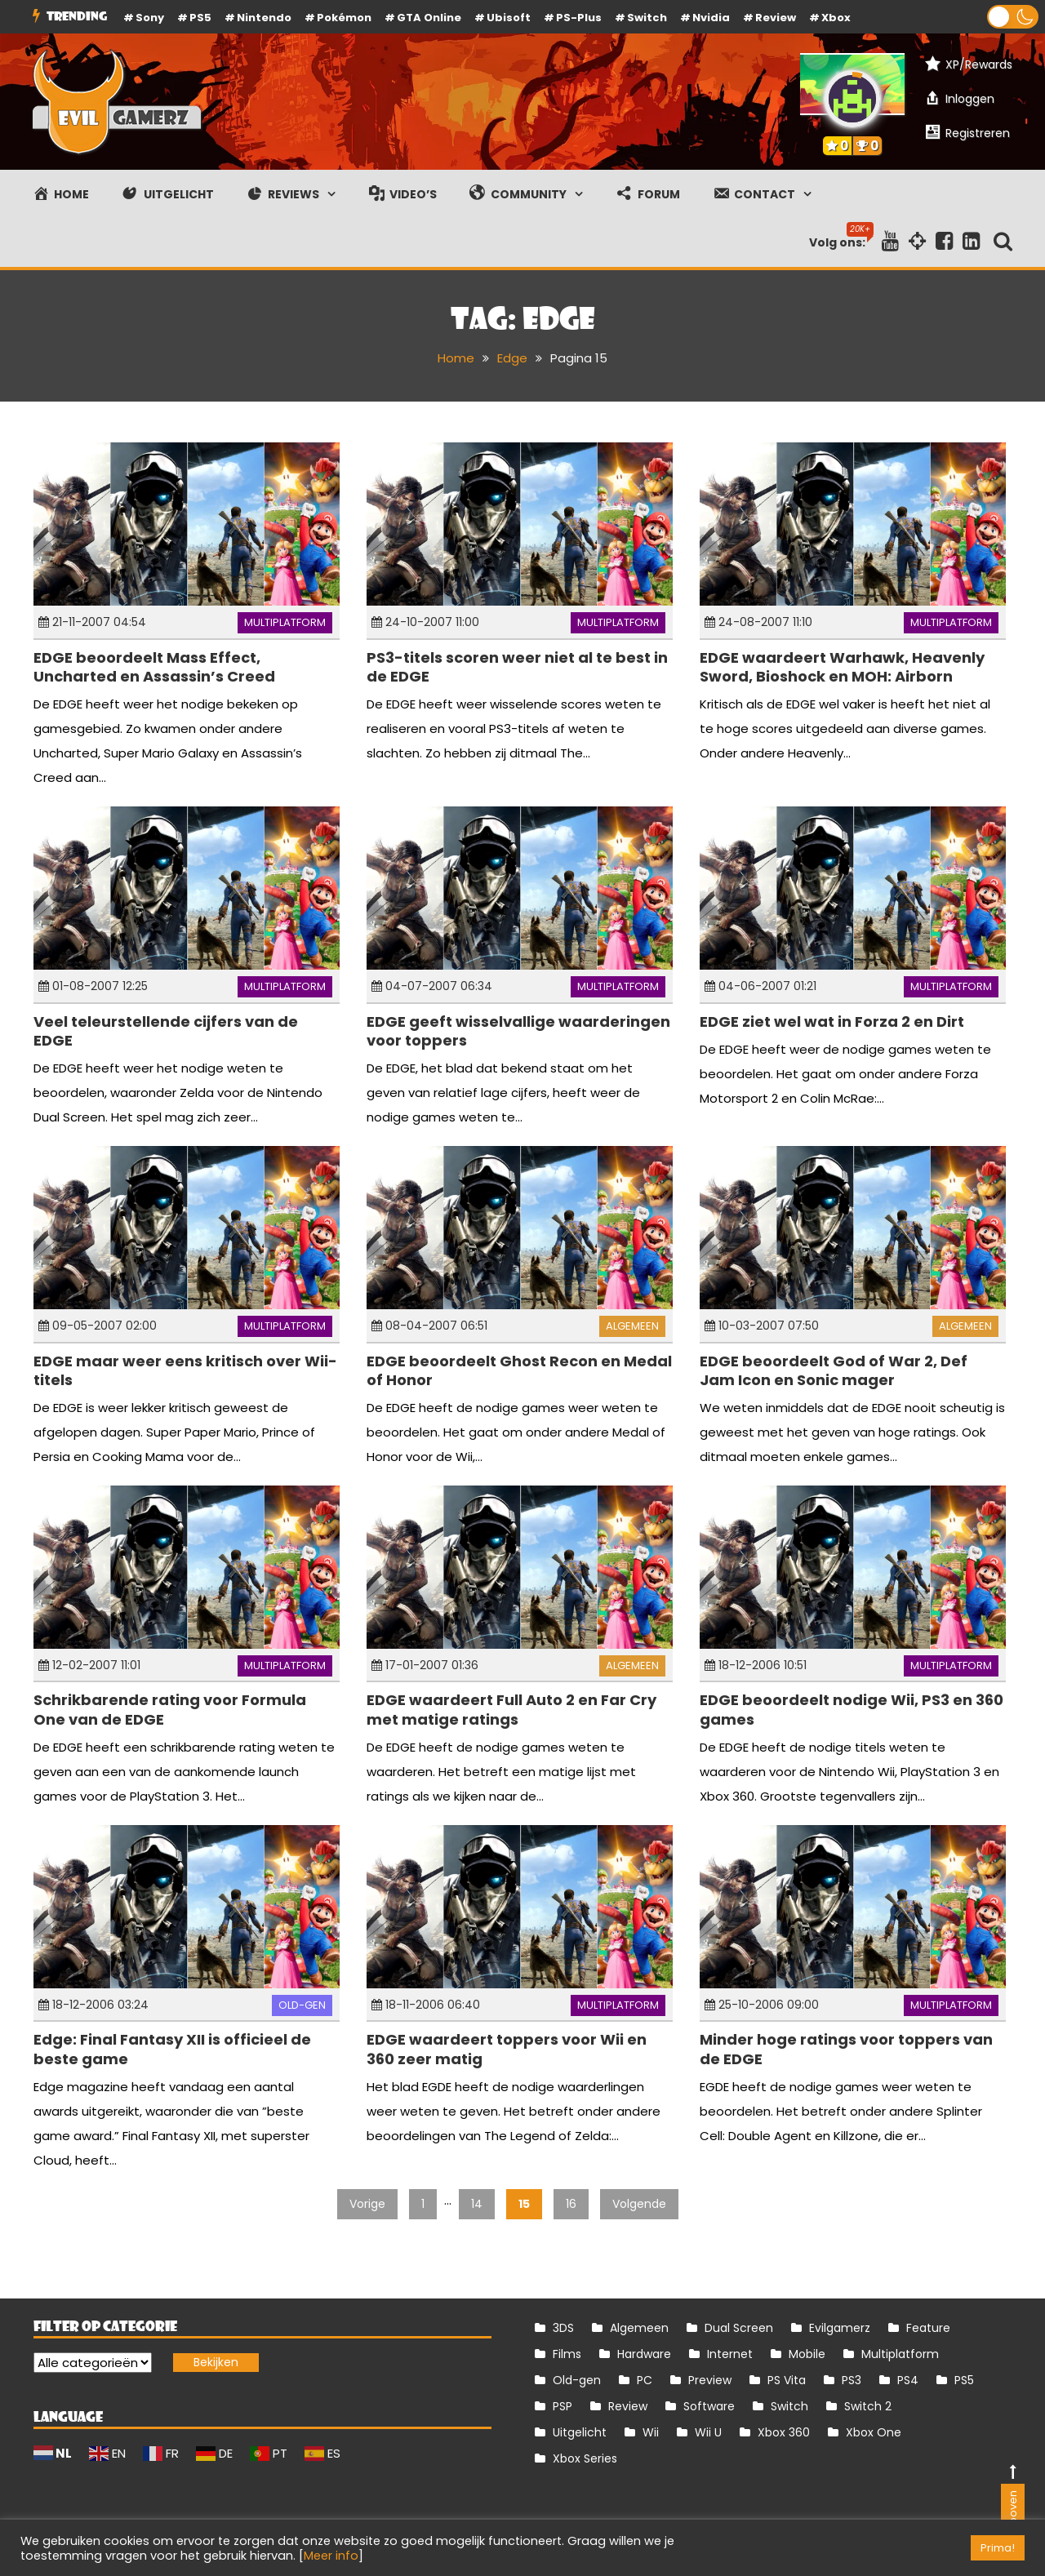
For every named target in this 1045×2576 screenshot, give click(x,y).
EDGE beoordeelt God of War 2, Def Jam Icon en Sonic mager (833, 1370)
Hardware (644, 2354)
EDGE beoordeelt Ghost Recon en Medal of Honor (519, 1370)
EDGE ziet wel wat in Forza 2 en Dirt (832, 1021)
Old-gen (302, 2005)
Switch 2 (868, 2406)
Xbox (836, 17)
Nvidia (711, 17)
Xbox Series (585, 2458)
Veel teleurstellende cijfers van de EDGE (165, 1030)
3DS (563, 2328)
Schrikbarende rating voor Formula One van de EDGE (169, 1709)
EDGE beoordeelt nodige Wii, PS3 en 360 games (851, 1709)
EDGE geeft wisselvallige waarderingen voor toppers (518, 1030)
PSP (562, 2406)
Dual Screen (739, 2328)
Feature (928, 2328)
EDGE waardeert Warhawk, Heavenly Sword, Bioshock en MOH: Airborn (842, 666)
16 (571, 2204)
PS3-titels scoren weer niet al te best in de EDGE (517, 666)
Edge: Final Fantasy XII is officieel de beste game (172, 2048)
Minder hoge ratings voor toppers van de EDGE (846, 2048)
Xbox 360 (784, 2432)
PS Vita (786, 2380)
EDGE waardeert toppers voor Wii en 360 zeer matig (507, 2048)
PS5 (200, 17)
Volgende (639, 2204)
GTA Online (429, 17)
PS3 (851, 2380)
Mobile (807, 2354)
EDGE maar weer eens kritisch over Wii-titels (185, 1370)
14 (476, 2204)
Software (709, 2406)
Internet (730, 2354)
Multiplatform (285, 622)
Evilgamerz (839, 2328)
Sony (150, 17)
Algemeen (632, 1326)
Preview (710, 2380)
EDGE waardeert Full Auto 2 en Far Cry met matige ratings (511, 1709)
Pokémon (344, 17)
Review (627, 2406)
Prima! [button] (998, 2548)
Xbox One (873, 2432)
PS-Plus (579, 17)
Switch (647, 17)
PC (644, 2380)
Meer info (331, 2555)
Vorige (367, 2204)
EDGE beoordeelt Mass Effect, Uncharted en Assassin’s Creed (154, 666)
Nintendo (264, 17)
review (775, 17)
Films (567, 2354)
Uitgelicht (580, 2432)
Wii (651, 2432)
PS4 (907, 2380)
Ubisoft (509, 17)
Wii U (708, 2432)
